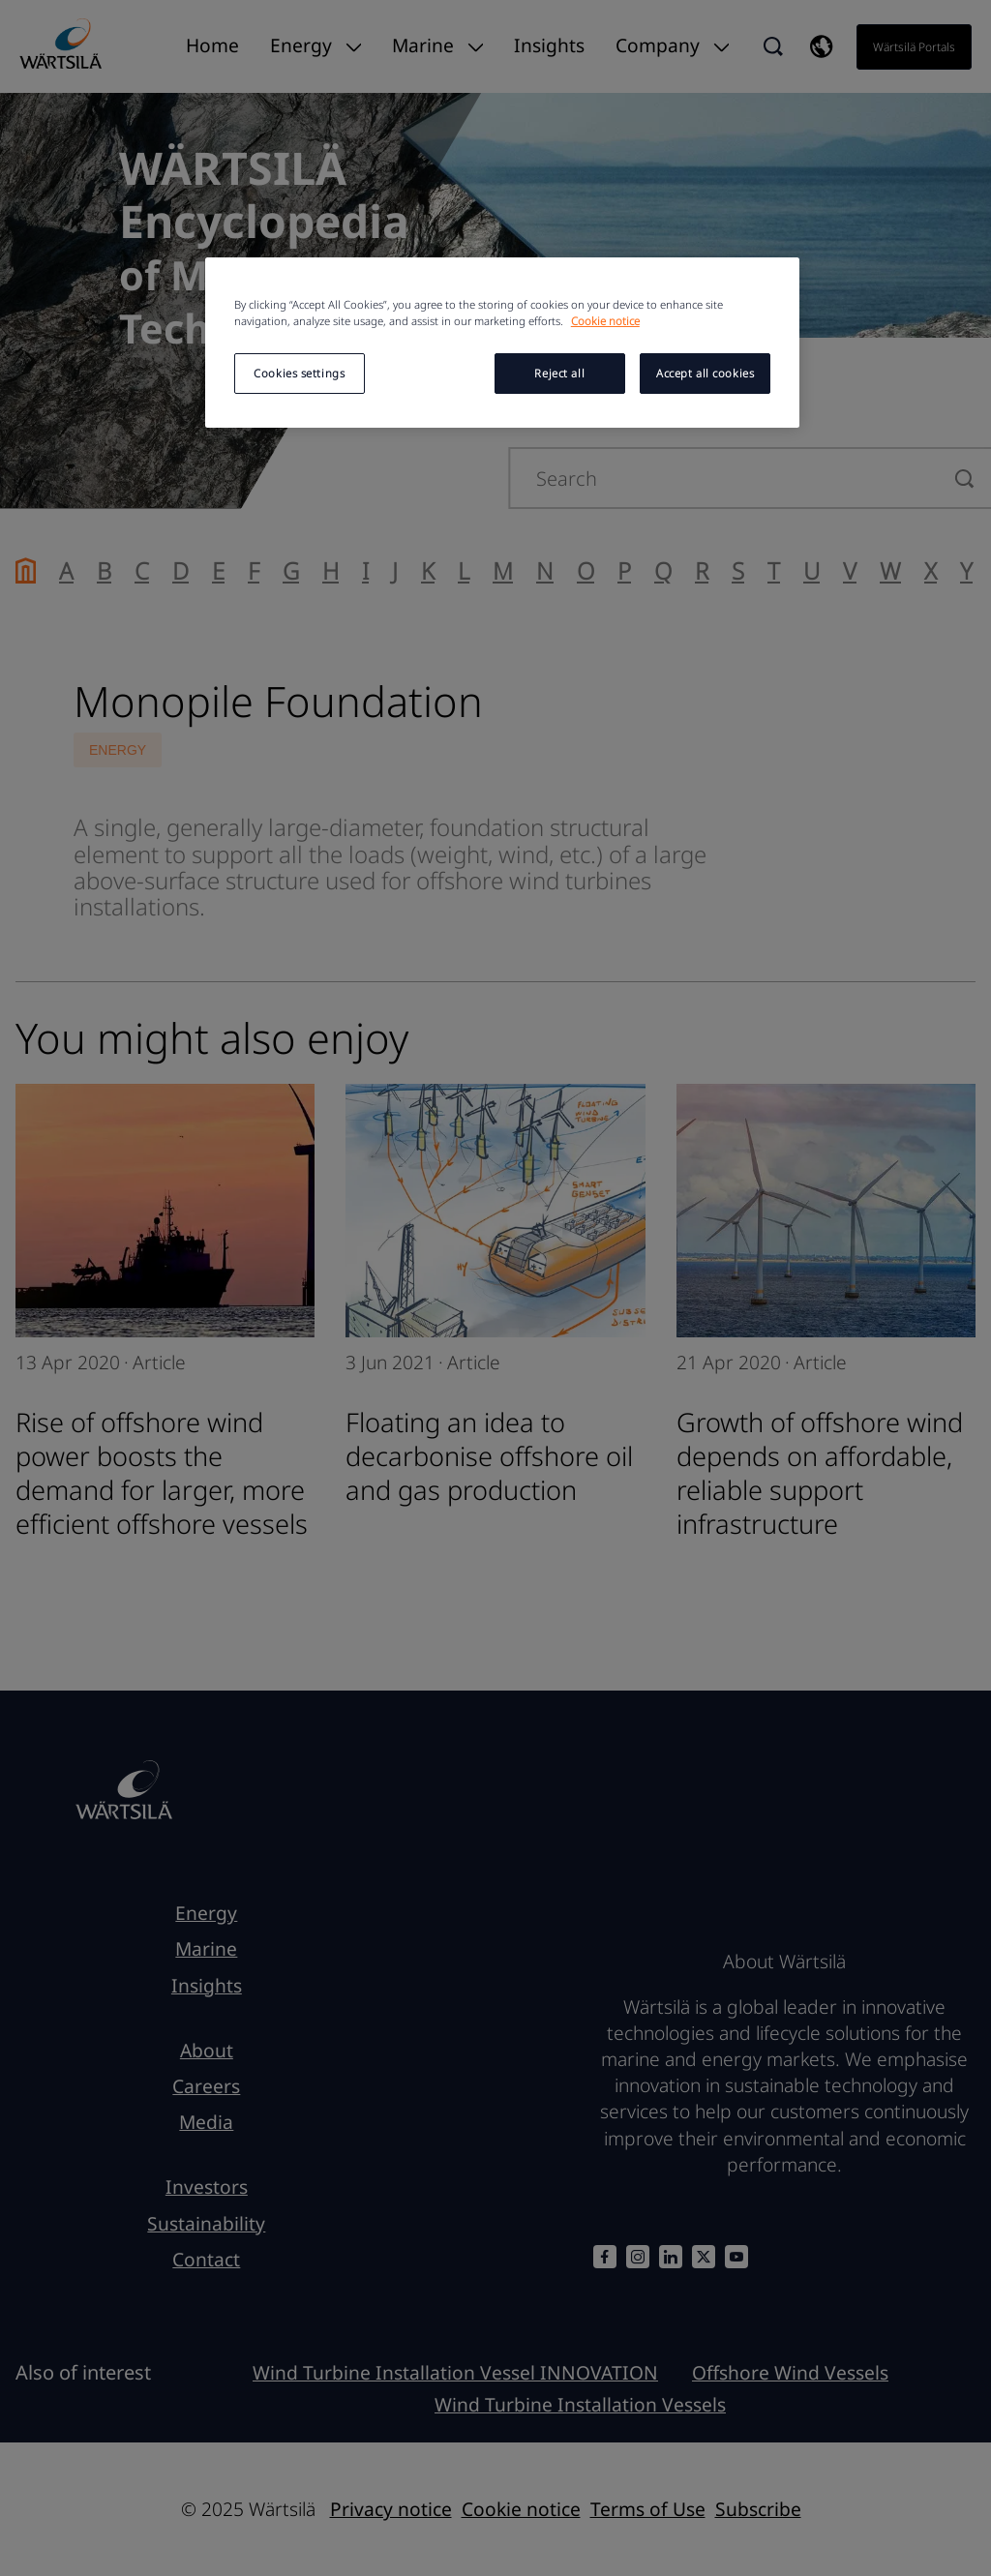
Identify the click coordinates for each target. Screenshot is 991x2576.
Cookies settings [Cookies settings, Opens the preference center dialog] (299, 373)
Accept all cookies (705, 373)
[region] (502, 342)
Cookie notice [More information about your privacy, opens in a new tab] (605, 321)
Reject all (559, 373)
